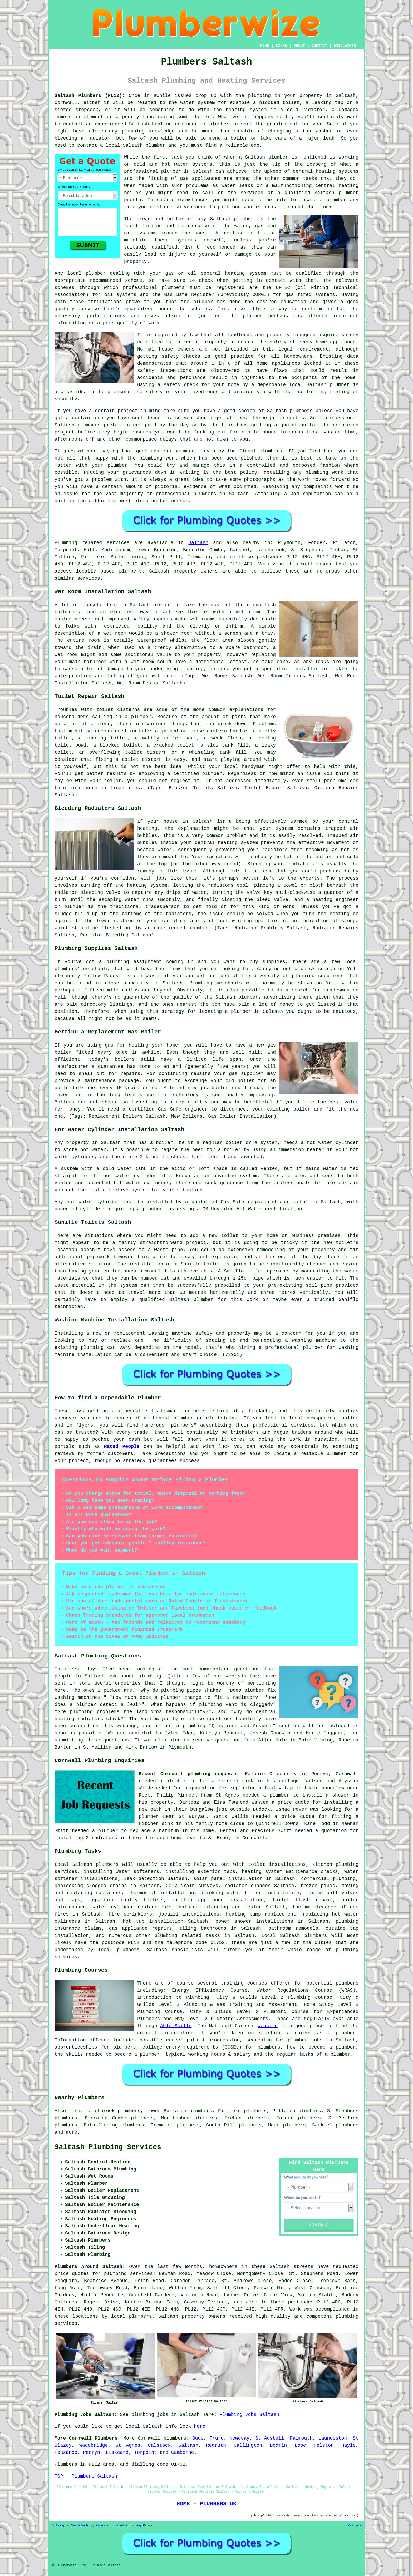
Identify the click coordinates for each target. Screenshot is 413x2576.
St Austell (269, 2438)
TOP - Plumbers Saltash (86, 2476)
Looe (300, 2445)
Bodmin (278, 2445)
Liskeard (117, 2452)
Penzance (66, 2452)
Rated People (122, 1446)
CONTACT (319, 46)
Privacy (354, 2526)
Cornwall (149, 2438)
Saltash (199, 542)
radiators (219, 857)
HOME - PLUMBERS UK (206, 2503)
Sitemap (58, 2526)
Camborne (182, 2452)
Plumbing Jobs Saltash (249, 2414)
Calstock (159, 2445)
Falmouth (301, 2438)
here (199, 2426)
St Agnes (127, 2445)
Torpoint (145, 2452)
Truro (216, 2438)
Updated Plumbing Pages (131, 2526)
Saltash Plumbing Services (108, 2147)
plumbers (175, 2438)
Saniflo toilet (244, 1271)
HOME (264, 46)
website (268, 2026)
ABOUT (299, 46)
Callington (248, 2445)
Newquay (239, 2438)
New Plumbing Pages (88, 2526)
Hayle (348, 2445)
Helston (324, 2445)
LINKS (281, 46)
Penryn (91, 2452)
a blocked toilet (116, 745)
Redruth (216, 2445)
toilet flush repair (302, 1900)
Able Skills (175, 2026)
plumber (219, 124)
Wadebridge (93, 2445)
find (74, 2111)
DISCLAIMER (345, 46)
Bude (198, 2438)
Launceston (332, 2438)
